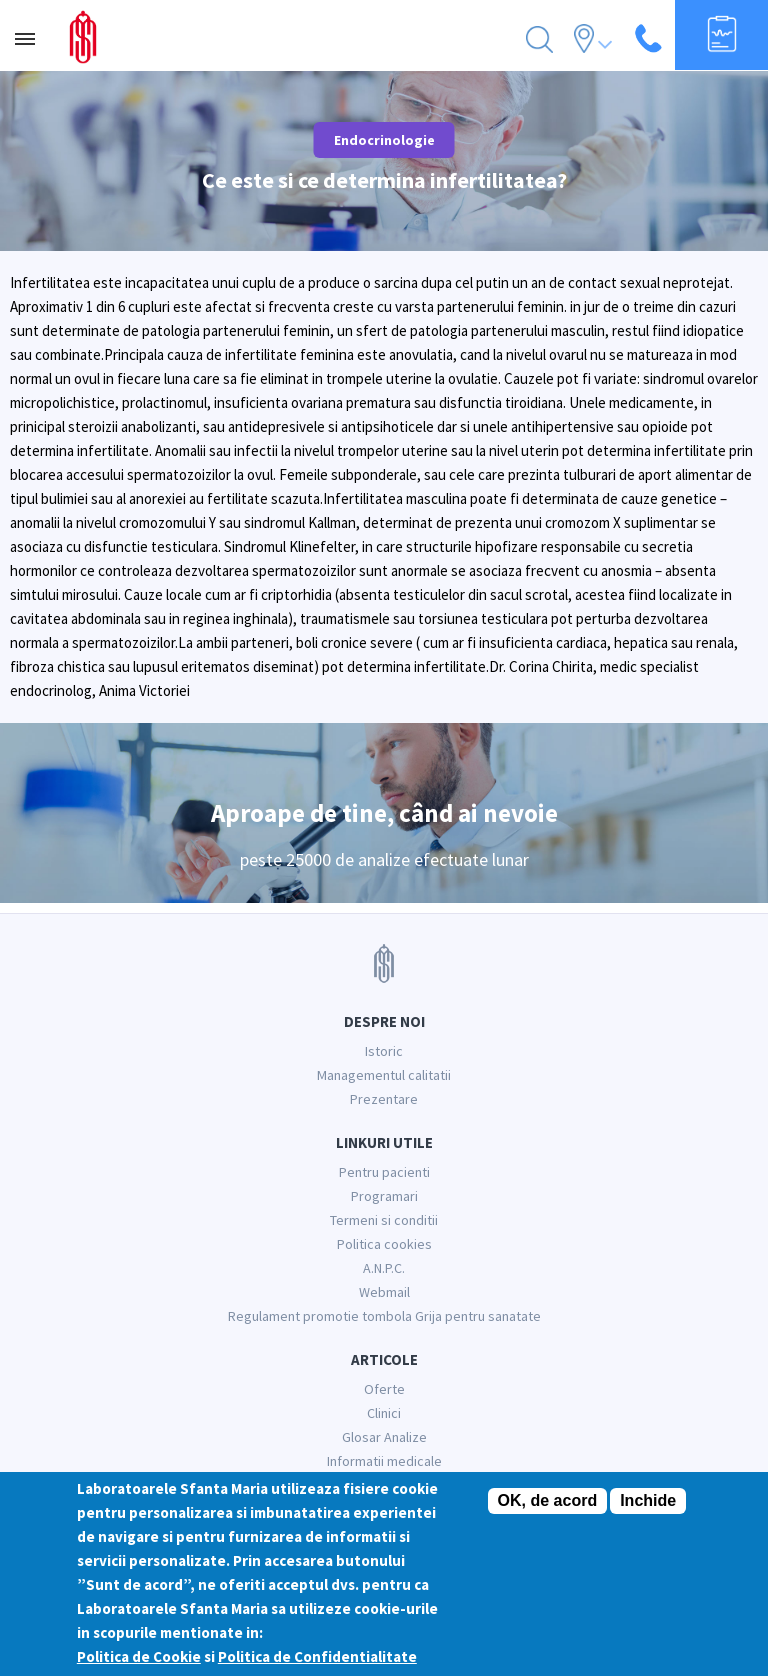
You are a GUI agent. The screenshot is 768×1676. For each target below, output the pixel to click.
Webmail (384, 1292)
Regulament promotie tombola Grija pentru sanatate (384, 1316)
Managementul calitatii (384, 1075)
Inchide (648, 1501)
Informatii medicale (384, 1461)
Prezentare (384, 1099)
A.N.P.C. (384, 1268)
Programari (384, 1196)
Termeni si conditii (384, 1220)
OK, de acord (548, 1501)
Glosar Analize (384, 1437)
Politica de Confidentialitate (317, 1657)
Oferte (384, 1389)
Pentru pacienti (384, 1172)
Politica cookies (384, 1244)
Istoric (384, 1051)
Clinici (384, 1413)
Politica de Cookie (139, 1657)
